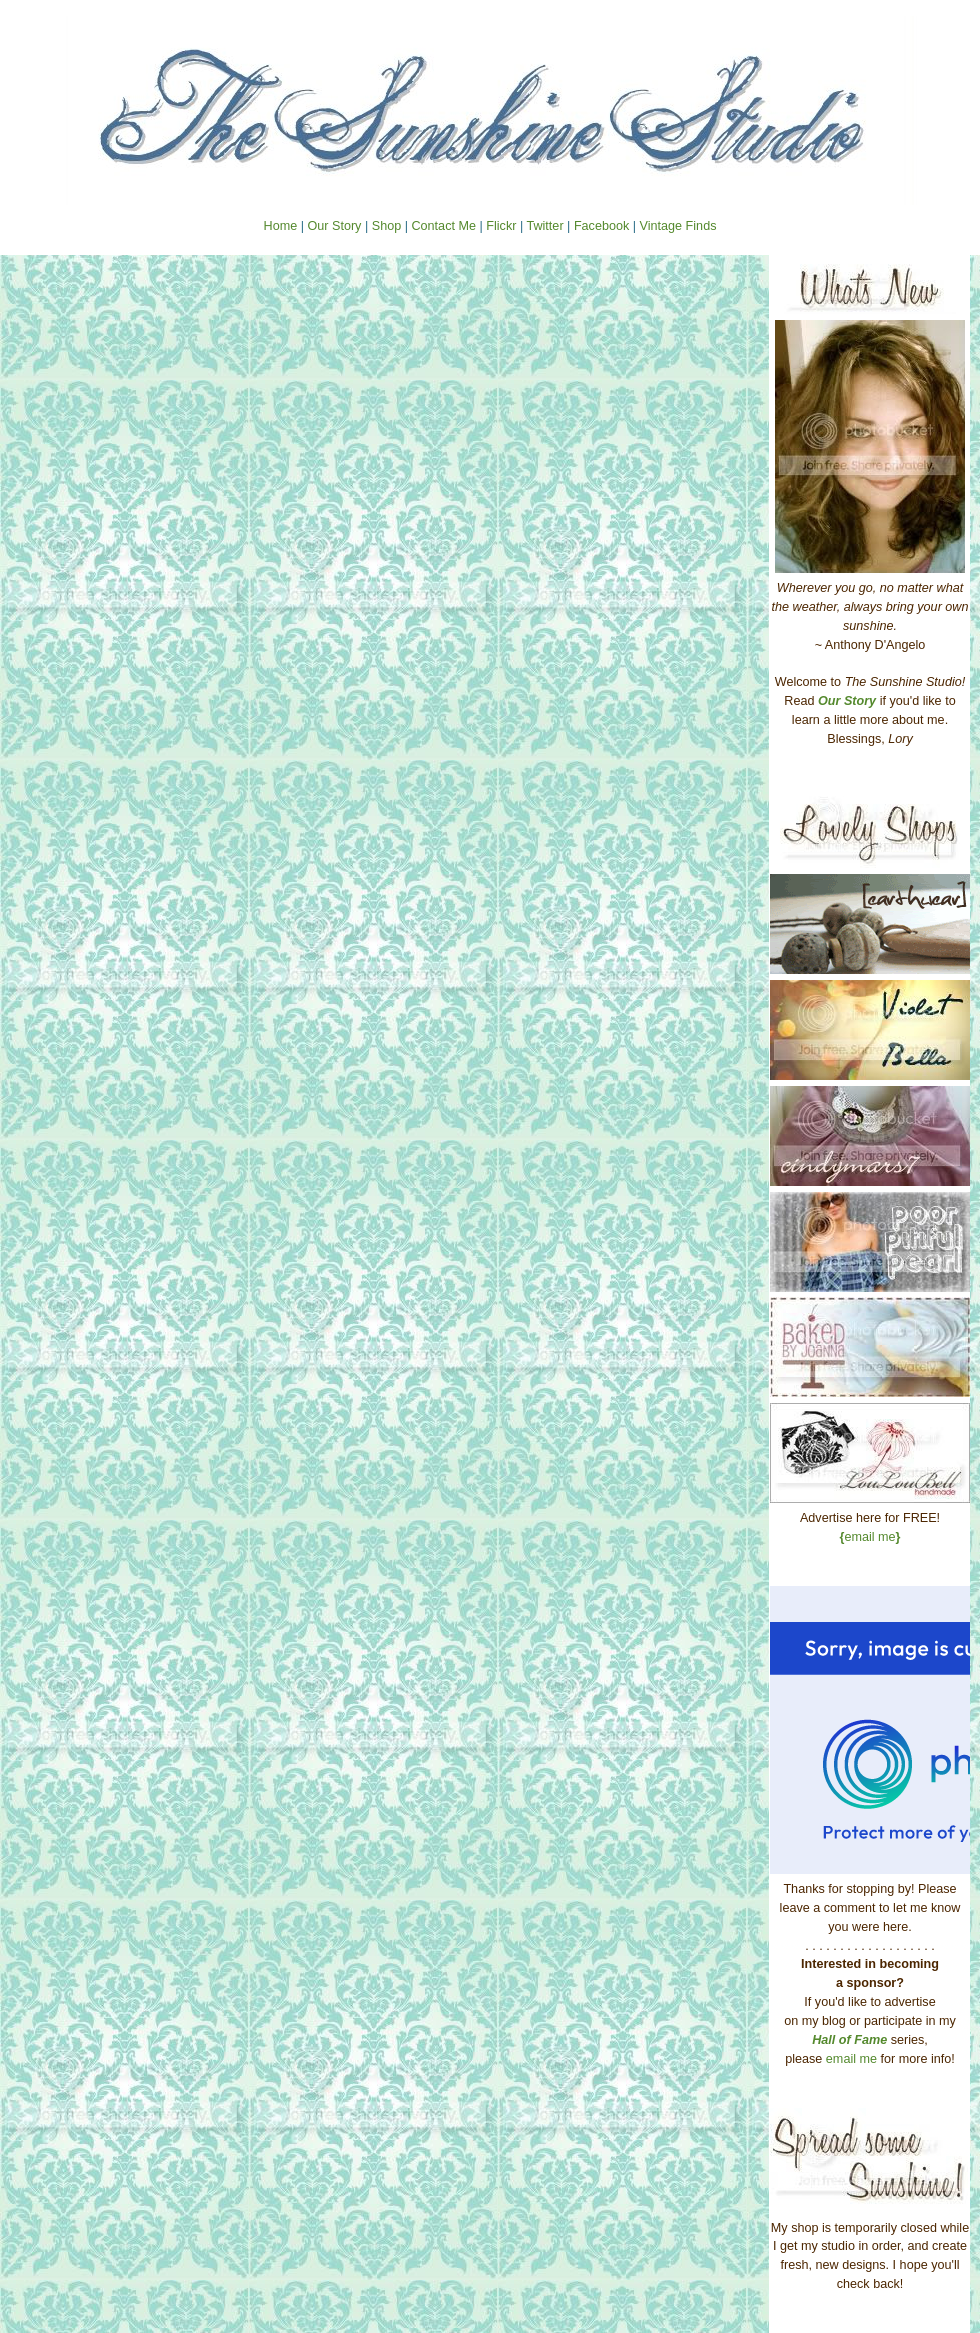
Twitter (544, 226)
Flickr (501, 226)
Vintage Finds (678, 226)
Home (281, 226)
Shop (386, 226)
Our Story (334, 226)
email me (870, 1537)
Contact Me (443, 226)
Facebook (601, 226)
